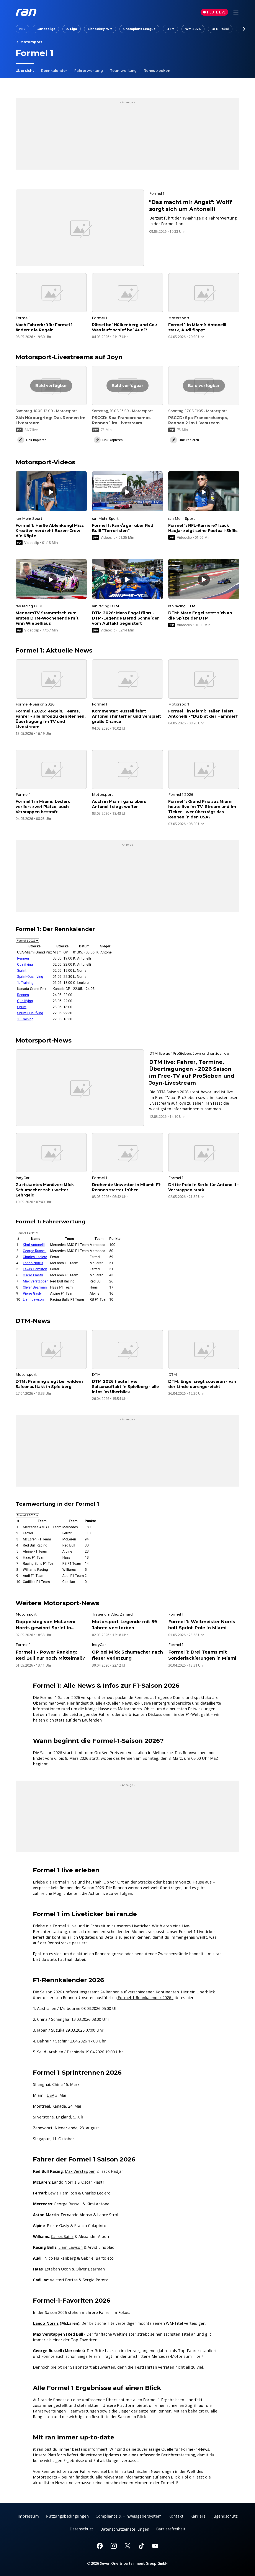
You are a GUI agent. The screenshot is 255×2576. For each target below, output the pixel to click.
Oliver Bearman (35, 1287)
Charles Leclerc (35, 1257)
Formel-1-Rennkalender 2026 (144, 1997)
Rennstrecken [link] (157, 71)
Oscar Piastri (33, 1275)
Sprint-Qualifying (30, 977)
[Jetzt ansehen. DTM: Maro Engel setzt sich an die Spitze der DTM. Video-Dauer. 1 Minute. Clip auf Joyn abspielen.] (203, 593)
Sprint (21, 970)
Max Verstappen (35, 1281)
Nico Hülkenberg (60, 2258)
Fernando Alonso (76, 2214)
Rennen (23, 958)
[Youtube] (155, 2545)
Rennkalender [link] (54, 71)
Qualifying (25, 964)
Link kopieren (31, 439)
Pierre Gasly (32, 1293)
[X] (127, 2545)
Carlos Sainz (62, 2236)
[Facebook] (99, 2545)
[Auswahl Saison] (27, 941)
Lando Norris (33, 1263)
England (63, 2117)
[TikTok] (141, 2545)
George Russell (34, 1251)
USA (50, 2095)
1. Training (25, 983)
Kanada (59, 2106)
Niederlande (66, 2127)
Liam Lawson (33, 1299)
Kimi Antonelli (33, 1245)
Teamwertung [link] (123, 71)
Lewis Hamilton (35, 1269)
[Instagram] (113, 2545)
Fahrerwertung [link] (88, 71)
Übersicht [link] (25, 71)
